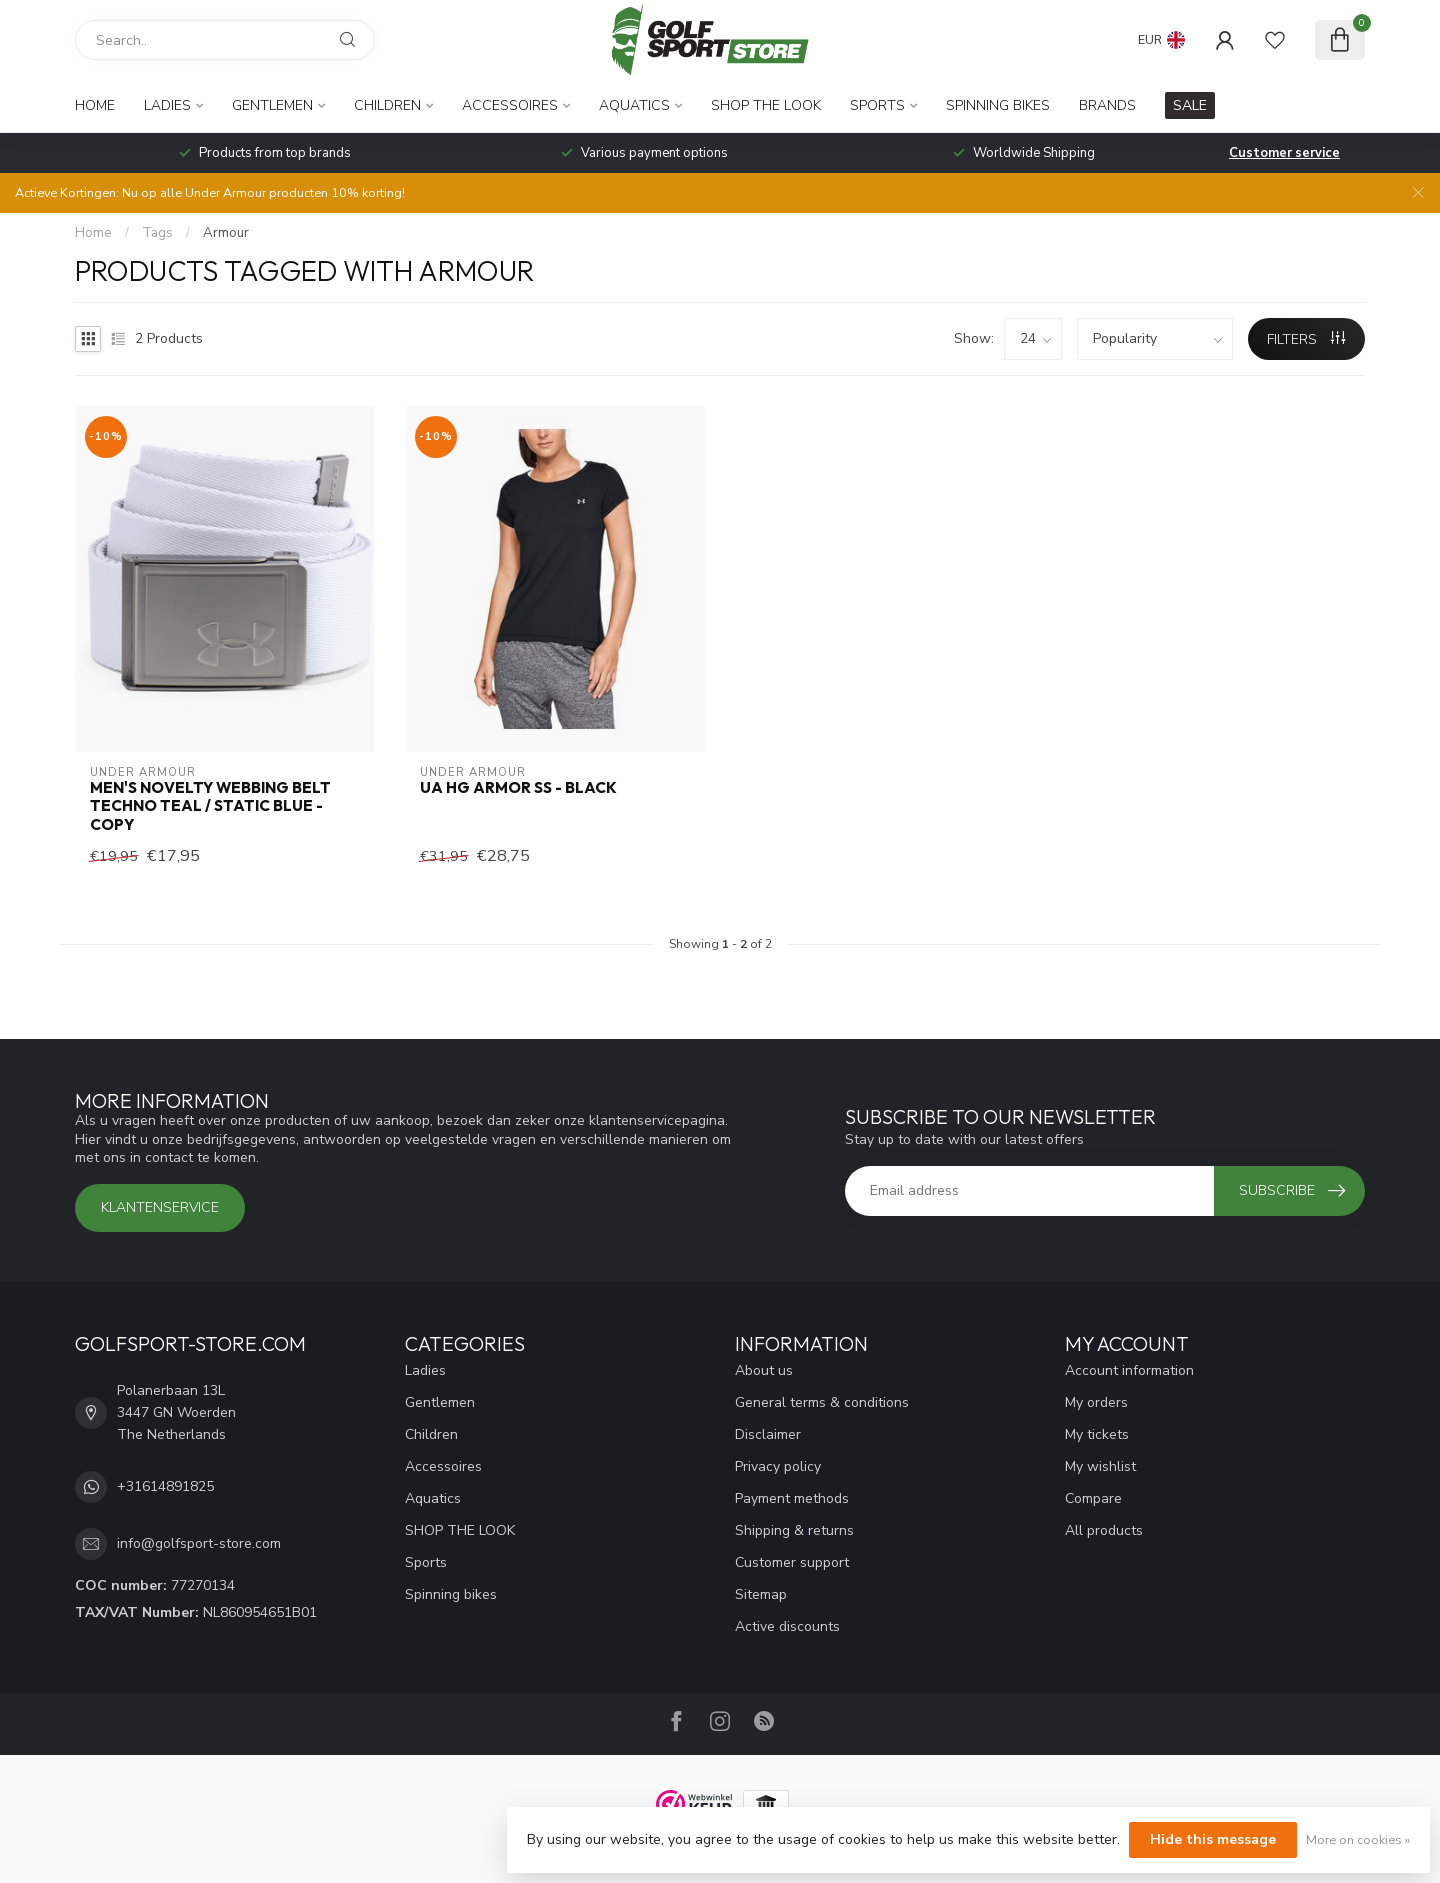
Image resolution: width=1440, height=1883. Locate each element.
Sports (877, 105)
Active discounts (787, 1626)
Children (387, 105)
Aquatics (634, 105)
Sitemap (761, 1594)
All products (1104, 1530)
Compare (1093, 1498)
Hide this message (1213, 1839)
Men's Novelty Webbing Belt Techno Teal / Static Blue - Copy (210, 806)
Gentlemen (272, 105)
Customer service (1284, 153)
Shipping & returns (794, 1530)
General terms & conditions (822, 1402)
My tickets (1097, 1434)
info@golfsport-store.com (199, 1543)
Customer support (792, 1562)
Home (95, 105)
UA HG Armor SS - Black (518, 788)
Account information (1129, 1370)
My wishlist (1100, 1466)
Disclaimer (768, 1434)
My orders (1096, 1402)
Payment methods (792, 1498)
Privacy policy (778, 1466)
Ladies (167, 105)
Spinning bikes (998, 105)
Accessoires (510, 105)
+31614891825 (165, 1486)
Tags (157, 233)
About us (764, 1370)
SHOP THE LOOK (766, 105)
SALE (1190, 105)
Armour (226, 233)
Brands (1107, 105)
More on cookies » (1358, 1839)
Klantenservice (160, 1207)
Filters (1306, 339)
